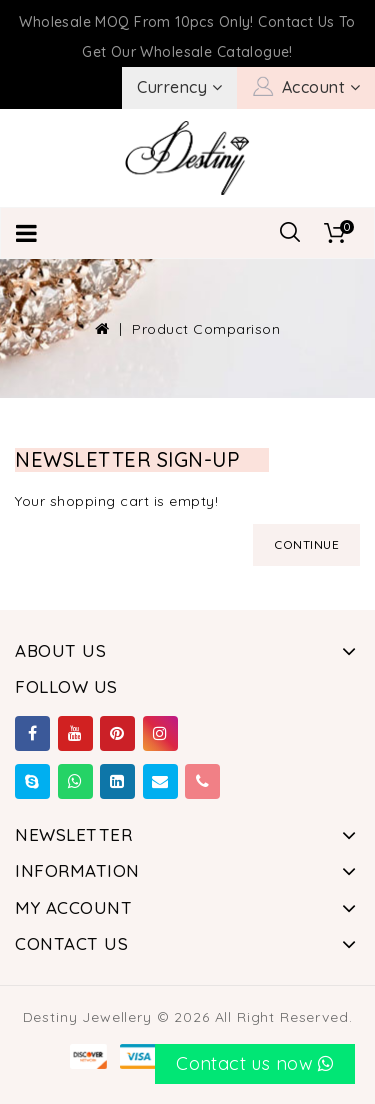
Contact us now (255, 1063)
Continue (306, 544)
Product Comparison (206, 329)
